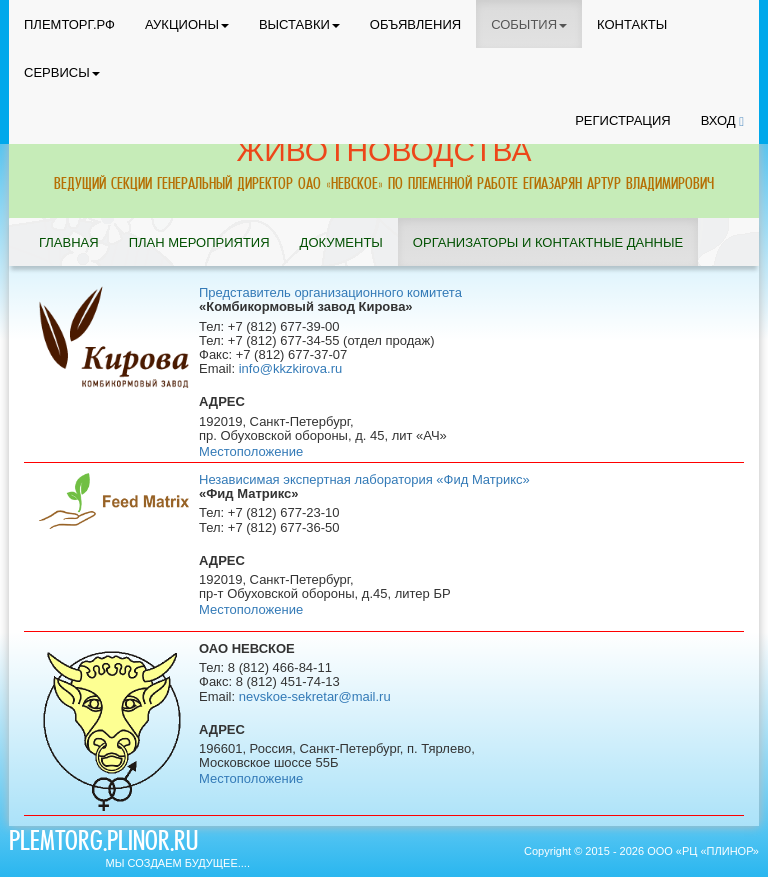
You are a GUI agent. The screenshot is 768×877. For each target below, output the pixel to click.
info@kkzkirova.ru (291, 368)
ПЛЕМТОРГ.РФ (69, 24)
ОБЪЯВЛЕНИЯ (415, 24)
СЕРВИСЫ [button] (62, 72)
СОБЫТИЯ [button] (529, 24)
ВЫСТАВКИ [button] (299, 24)
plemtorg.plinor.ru (103, 844)
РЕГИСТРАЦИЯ (622, 120)
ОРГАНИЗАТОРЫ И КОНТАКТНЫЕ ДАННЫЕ (548, 242)
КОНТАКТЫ (632, 24)
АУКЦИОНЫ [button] (187, 24)
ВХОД (722, 120)
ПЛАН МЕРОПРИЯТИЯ (199, 242)
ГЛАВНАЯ (69, 242)
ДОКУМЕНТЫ (341, 242)
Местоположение (251, 451)
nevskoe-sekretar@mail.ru (315, 696)
